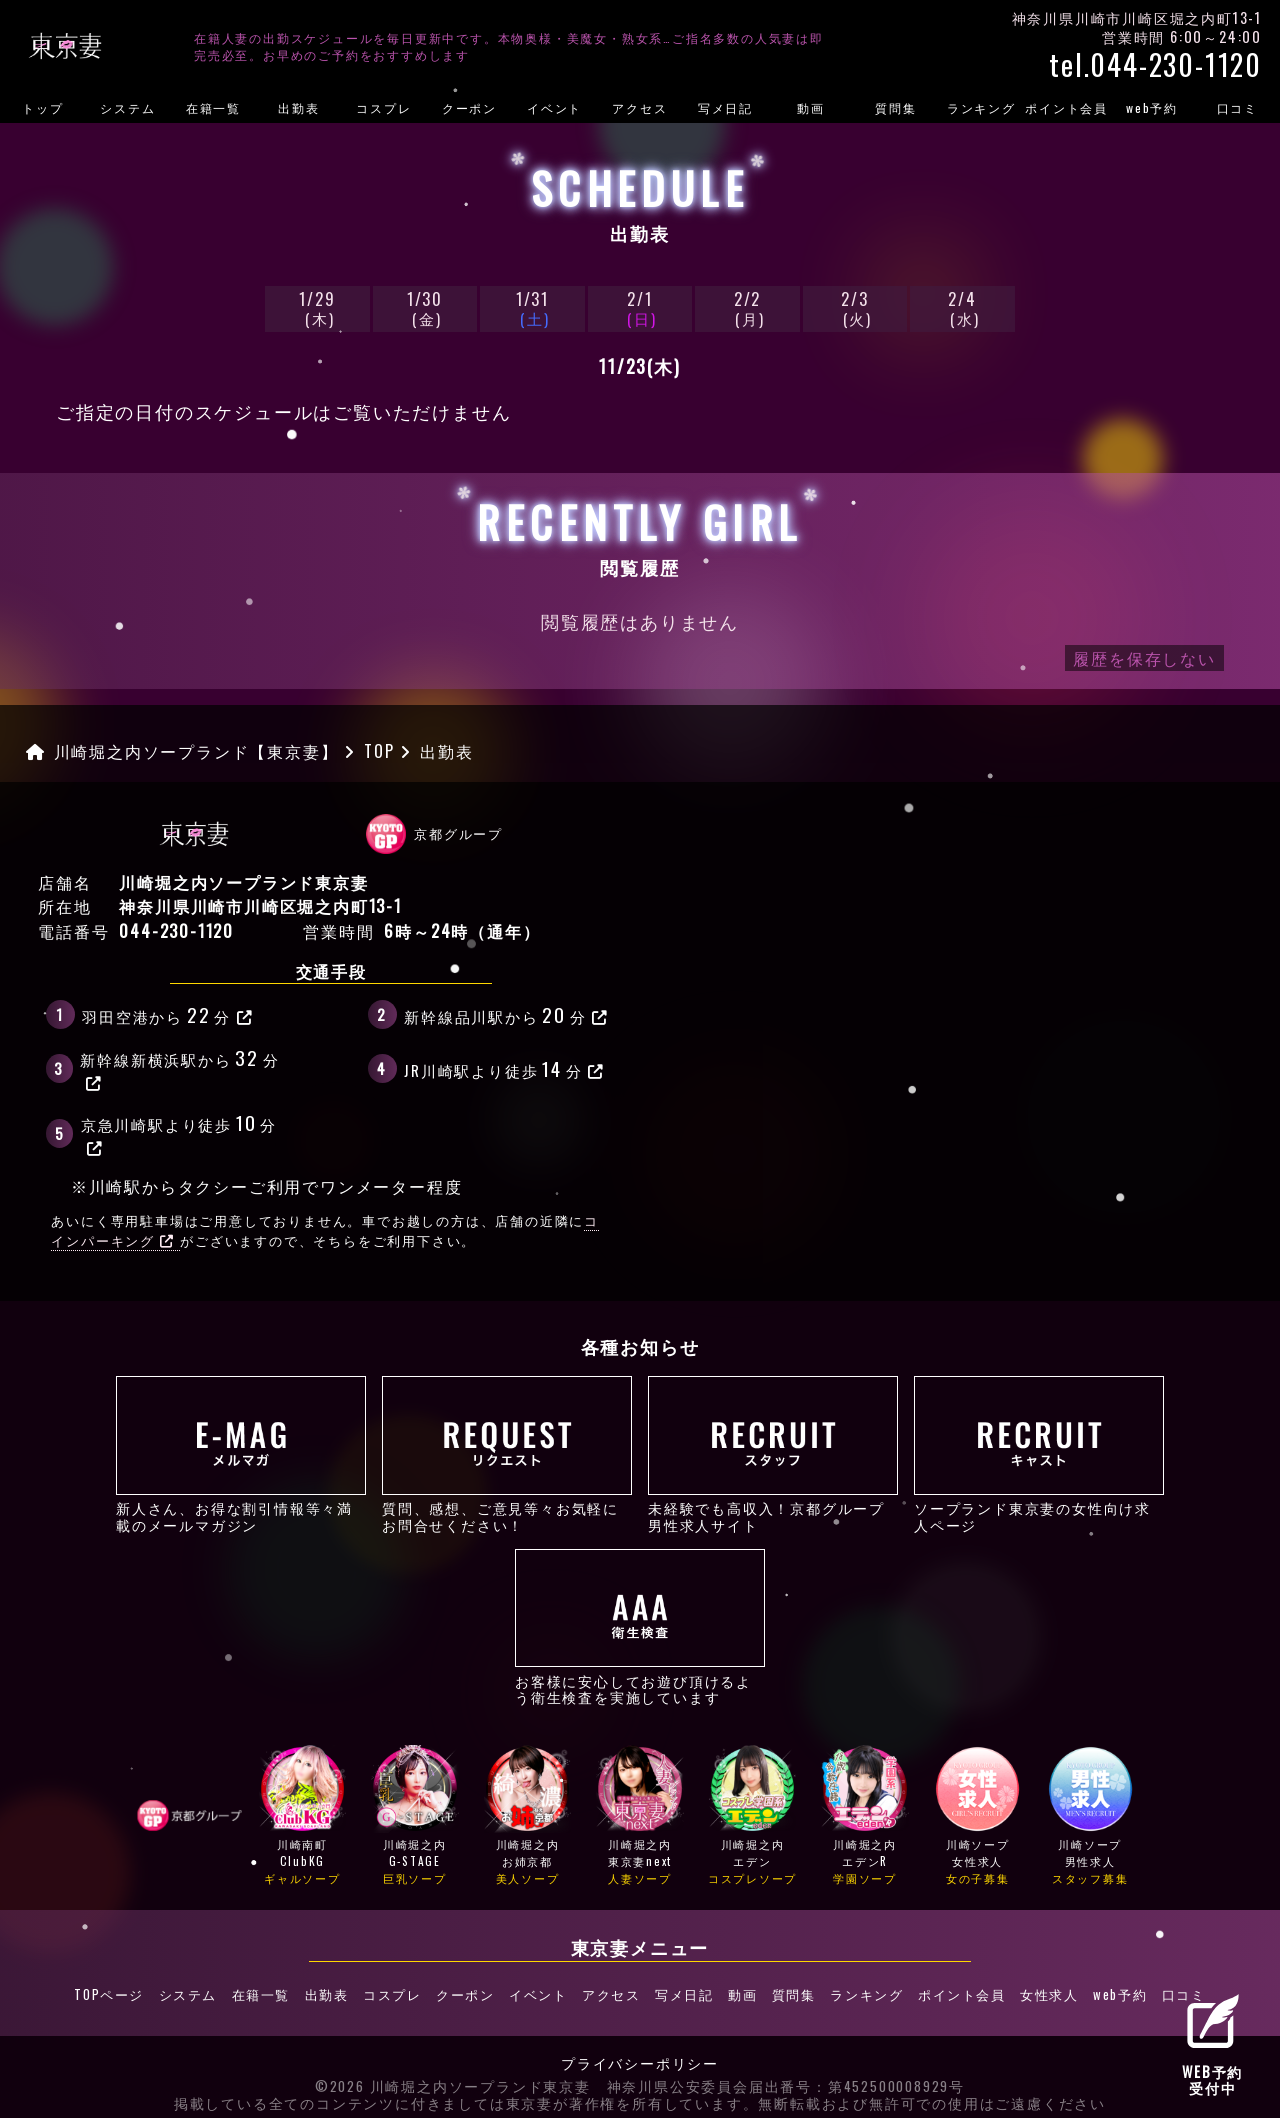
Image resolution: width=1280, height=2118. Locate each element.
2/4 (962, 307)
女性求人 (1043, 1990)
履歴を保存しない (1144, 658)
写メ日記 (725, 107)
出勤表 (298, 107)
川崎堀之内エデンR (864, 1816)
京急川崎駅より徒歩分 (179, 1132)
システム (127, 107)
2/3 (855, 307)
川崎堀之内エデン (752, 1816)
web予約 (1152, 107)
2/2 (747, 307)
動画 (811, 107)
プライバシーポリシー (640, 2055)
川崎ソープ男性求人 (1090, 1816)
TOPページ (115, 1990)
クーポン (469, 107)
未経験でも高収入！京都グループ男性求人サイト (773, 1454)
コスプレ (383, 107)
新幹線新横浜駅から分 (179, 1067)
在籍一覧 (213, 107)
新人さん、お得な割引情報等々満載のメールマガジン (241, 1454)
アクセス (639, 107)
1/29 (317, 307)
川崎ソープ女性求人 (977, 1816)
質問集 (895, 107)
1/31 (532, 307)
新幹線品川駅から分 (506, 1014)
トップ (42, 107)
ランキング (981, 107)
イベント (554, 107)
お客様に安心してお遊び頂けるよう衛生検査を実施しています (640, 1627)
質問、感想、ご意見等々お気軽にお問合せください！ (507, 1454)
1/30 (425, 307)
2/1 (640, 307)
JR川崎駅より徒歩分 (504, 1068)
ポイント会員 (1066, 107)
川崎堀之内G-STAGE (414, 1816)
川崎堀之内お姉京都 (527, 1816)
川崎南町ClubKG (302, 1816)
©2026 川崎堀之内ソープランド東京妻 (453, 2078)
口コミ (1237, 107)
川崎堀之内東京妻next (639, 1816)
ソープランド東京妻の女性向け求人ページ (1039, 1454)
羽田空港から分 (167, 1014)
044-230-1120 (176, 931)
